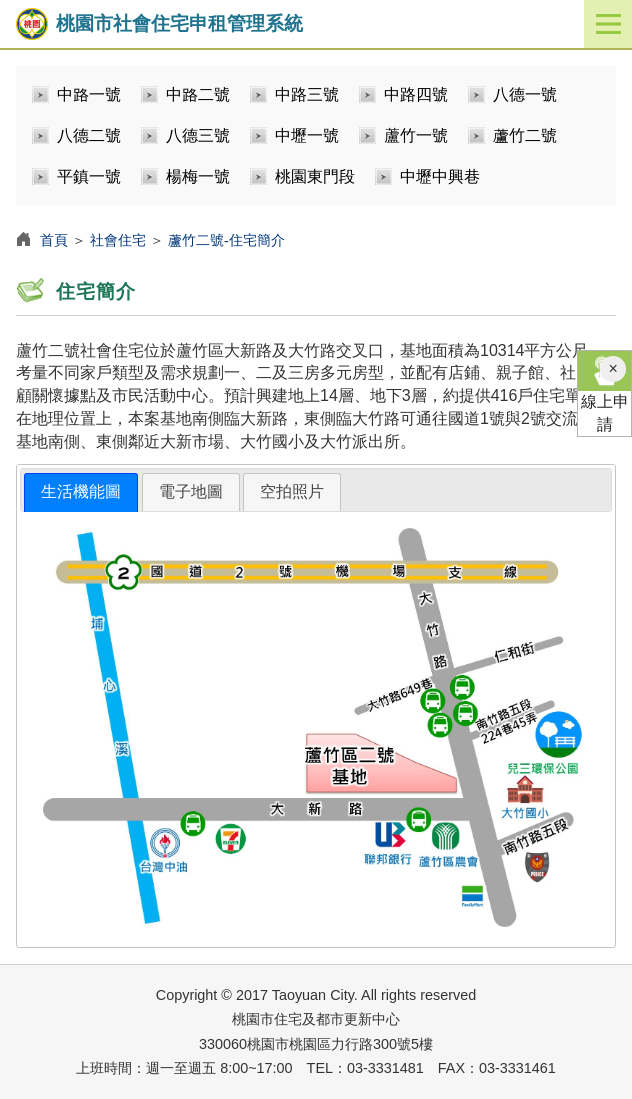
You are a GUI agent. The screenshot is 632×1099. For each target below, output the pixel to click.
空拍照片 (292, 491)
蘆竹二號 (525, 135)
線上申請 (604, 392)
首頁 (54, 240)
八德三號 (198, 135)
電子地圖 (191, 491)
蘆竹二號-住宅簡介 (226, 240)
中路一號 (89, 94)
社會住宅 (118, 240)
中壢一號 (307, 135)
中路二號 (198, 94)
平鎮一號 (89, 176)
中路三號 (307, 94)
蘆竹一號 (416, 135)
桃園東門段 (315, 176)
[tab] (81, 492)
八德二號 (89, 135)
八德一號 (525, 94)
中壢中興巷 (440, 176)
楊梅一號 (198, 176)
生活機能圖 (81, 491)
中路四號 (416, 94)
